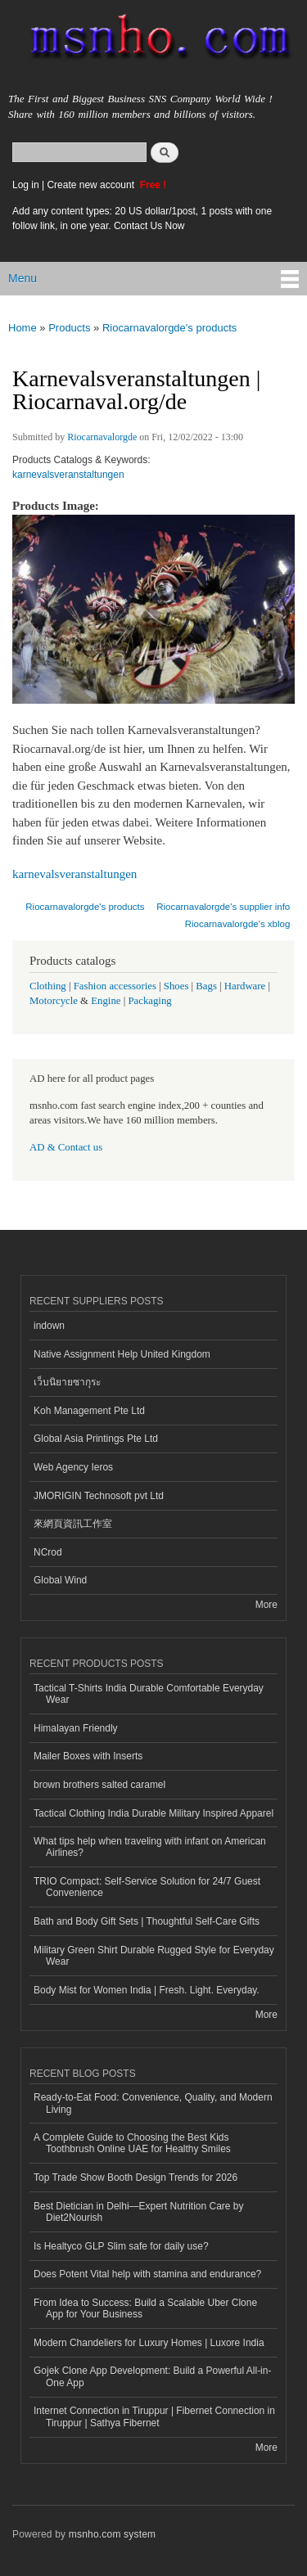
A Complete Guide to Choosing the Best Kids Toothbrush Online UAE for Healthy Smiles (132, 2143)
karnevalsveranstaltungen (68, 474)
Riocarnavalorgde (102, 437)
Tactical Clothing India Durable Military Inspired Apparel (153, 1813)
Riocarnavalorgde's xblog (238, 924)
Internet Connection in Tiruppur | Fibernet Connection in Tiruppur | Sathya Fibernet (154, 2416)
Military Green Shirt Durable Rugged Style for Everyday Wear (154, 1955)
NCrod (48, 1552)
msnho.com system (112, 2534)
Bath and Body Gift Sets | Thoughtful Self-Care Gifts (147, 1921)
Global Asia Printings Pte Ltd (96, 1438)
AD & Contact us (65, 1147)
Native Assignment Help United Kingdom (122, 1354)
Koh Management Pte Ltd (89, 1410)
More (266, 1604)
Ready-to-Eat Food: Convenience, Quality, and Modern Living (153, 2103)
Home (22, 328)
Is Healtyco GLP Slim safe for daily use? (121, 2246)
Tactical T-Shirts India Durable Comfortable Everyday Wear (149, 1693)
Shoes (176, 986)
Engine (105, 1001)
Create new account (92, 185)
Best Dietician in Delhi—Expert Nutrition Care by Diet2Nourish (138, 2211)
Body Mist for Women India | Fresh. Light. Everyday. (147, 1990)
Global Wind (60, 1580)
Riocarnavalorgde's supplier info (223, 907)
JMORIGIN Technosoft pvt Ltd (99, 1496)
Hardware (244, 986)
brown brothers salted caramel (99, 1784)
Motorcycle (53, 1001)
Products (69, 328)
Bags (206, 986)
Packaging (149, 1001)
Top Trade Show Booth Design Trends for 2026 (135, 2177)
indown (49, 1325)
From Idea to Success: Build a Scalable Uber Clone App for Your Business (145, 2308)
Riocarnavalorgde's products (169, 328)
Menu (22, 278)
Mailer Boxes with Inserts (88, 1756)
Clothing (47, 986)
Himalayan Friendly (76, 1728)
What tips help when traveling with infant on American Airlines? (150, 1846)
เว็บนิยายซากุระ (67, 1382)
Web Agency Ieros (73, 1467)
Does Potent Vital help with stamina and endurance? (147, 2274)
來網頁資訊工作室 (73, 1523)
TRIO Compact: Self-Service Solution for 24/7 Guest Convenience (147, 1887)
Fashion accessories (115, 986)
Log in (25, 185)
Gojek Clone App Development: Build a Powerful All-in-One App (152, 2376)
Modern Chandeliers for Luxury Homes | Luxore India (149, 2343)
